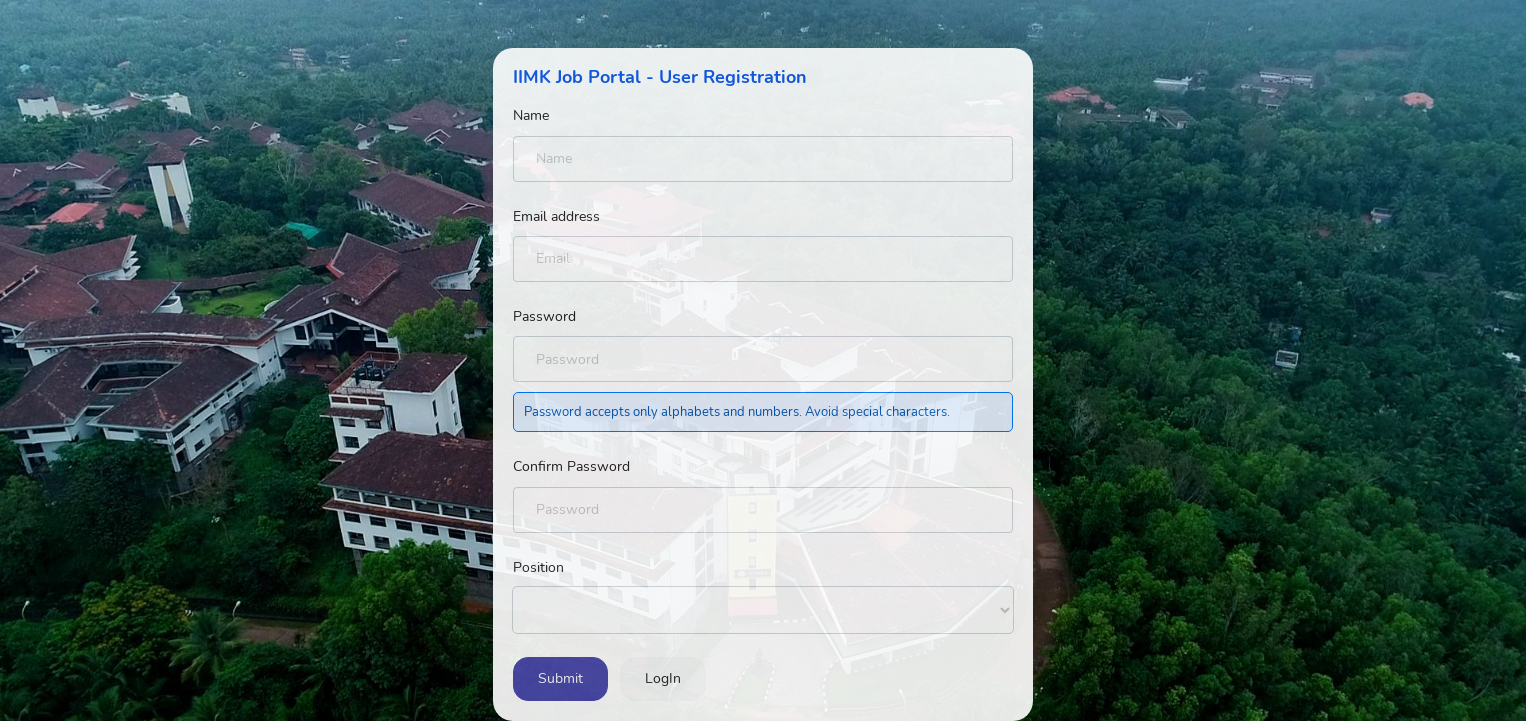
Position (538, 567)
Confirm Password (571, 466)
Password (544, 316)
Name (531, 115)
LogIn (663, 678)
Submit (560, 678)
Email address (556, 216)
